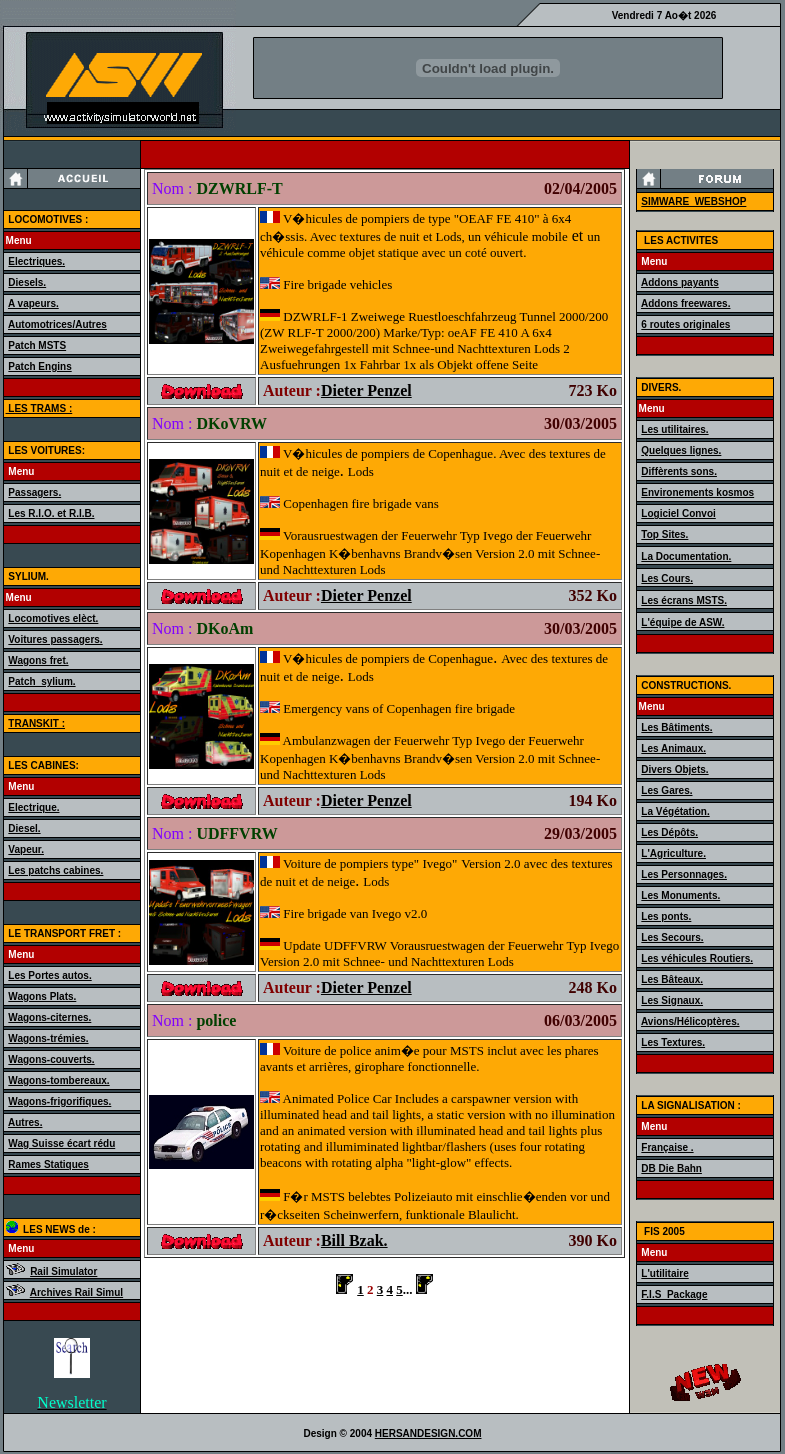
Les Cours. (667, 578)
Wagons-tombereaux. (58, 1080)
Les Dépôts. (669, 832)
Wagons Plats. (42, 996)
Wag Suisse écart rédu (61, 1143)
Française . (667, 1147)
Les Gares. (666, 790)
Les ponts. (666, 916)
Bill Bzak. (354, 1240)
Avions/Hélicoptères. (690, 1021)
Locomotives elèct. (53, 618)
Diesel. (24, 828)
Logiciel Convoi (678, 513)
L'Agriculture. (673, 853)
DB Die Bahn (671, 1168)
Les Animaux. (673, 748)
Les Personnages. (684, 874)
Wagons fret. (38, 660)
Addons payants (680, 282)
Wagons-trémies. (48, 1038)
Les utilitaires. (674, 429)
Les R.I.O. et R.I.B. (51, 513)
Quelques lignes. (681, 450)
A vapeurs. (33, 303)
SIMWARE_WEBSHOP (693, 201)
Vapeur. (26, 849)
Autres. (25, 1122)
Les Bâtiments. (676, 727)
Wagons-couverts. (51, 1059)
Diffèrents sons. (679, 471)
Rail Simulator (63, 1271)
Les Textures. (673, 1042)
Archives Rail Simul (76, 1292)
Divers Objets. (674, 769)
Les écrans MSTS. (684, 600)
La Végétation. (675, 811)
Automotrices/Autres (57, 324)
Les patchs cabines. (55, 870)
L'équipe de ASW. (682, 622)
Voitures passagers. (55, 639)
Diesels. (27, 282)
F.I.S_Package (674, 1294)
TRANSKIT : (36, 723)
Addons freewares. (685, 303)
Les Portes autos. (49, 975)
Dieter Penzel (366, 390)
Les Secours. (672, 937)
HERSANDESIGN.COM (428, 1433)
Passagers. (34, 492)
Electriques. (36, 261)
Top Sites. (664, 534)
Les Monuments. (680, 895)
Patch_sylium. (41, 681)
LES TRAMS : (39, 408)
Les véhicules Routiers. (697, 958)
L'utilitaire (664, 1273)
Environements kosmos (697, 492)
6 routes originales (685, 324)
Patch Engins (39, 366)
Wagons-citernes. (49, 1017)
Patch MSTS (37, 345)
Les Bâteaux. (672, 979)
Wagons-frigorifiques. (59, 1101)
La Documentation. (686, 556)
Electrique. (33, 807)
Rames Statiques (48, 1164)
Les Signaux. (672, 1000)
